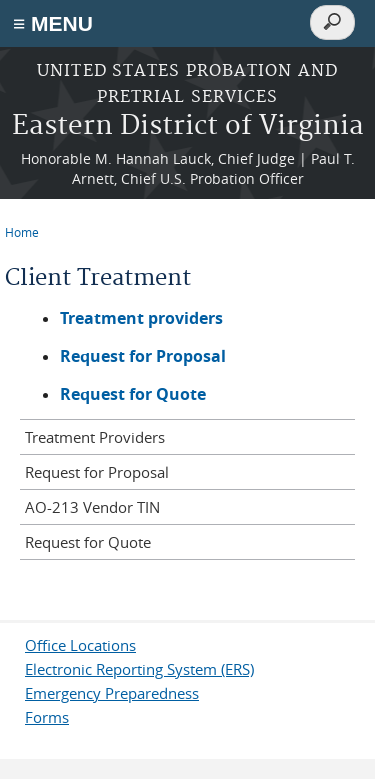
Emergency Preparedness (112, 693)
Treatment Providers (95, 437)
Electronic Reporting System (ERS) (139, 669)
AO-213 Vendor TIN (92, 507)
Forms (47, 717)
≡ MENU (53, 23)
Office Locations (80, 645)
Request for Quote (133, 394)
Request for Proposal (97, 472)
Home (22, 232)
